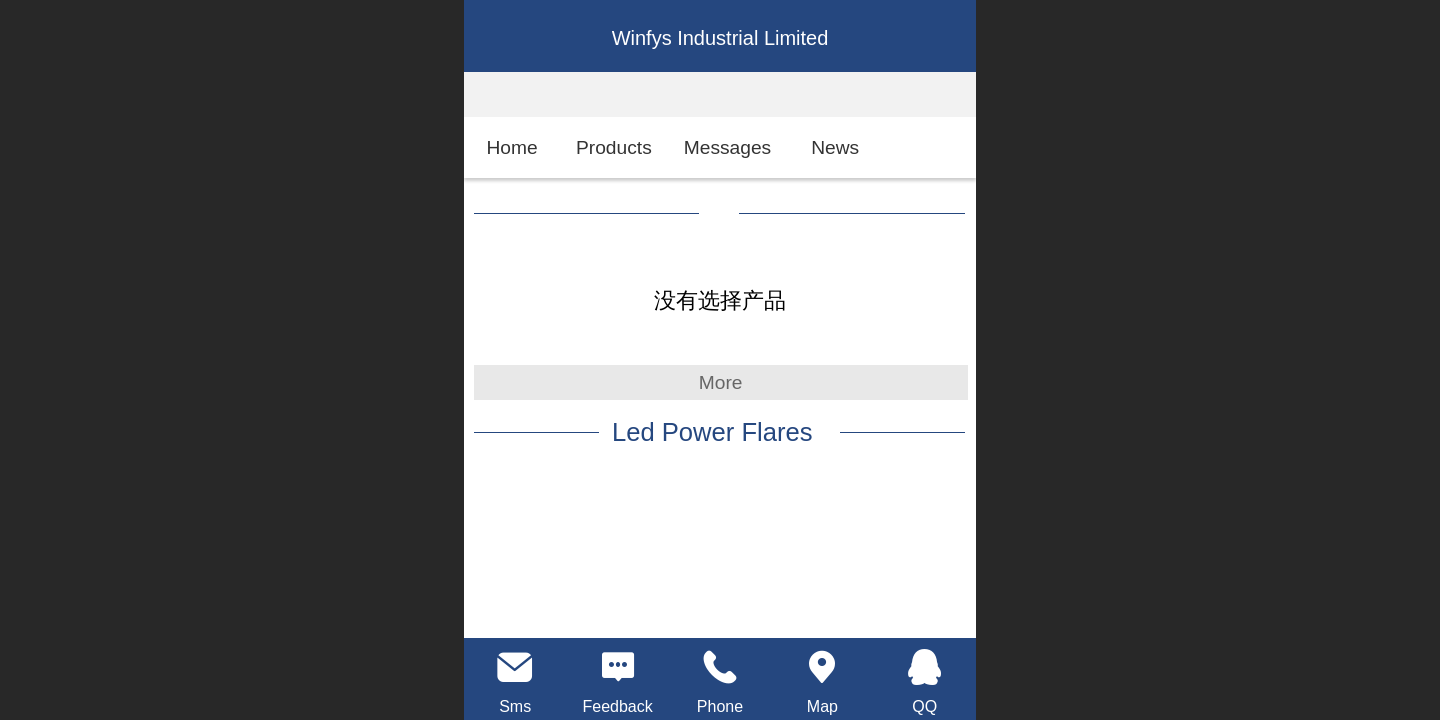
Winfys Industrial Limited (720, 38)
